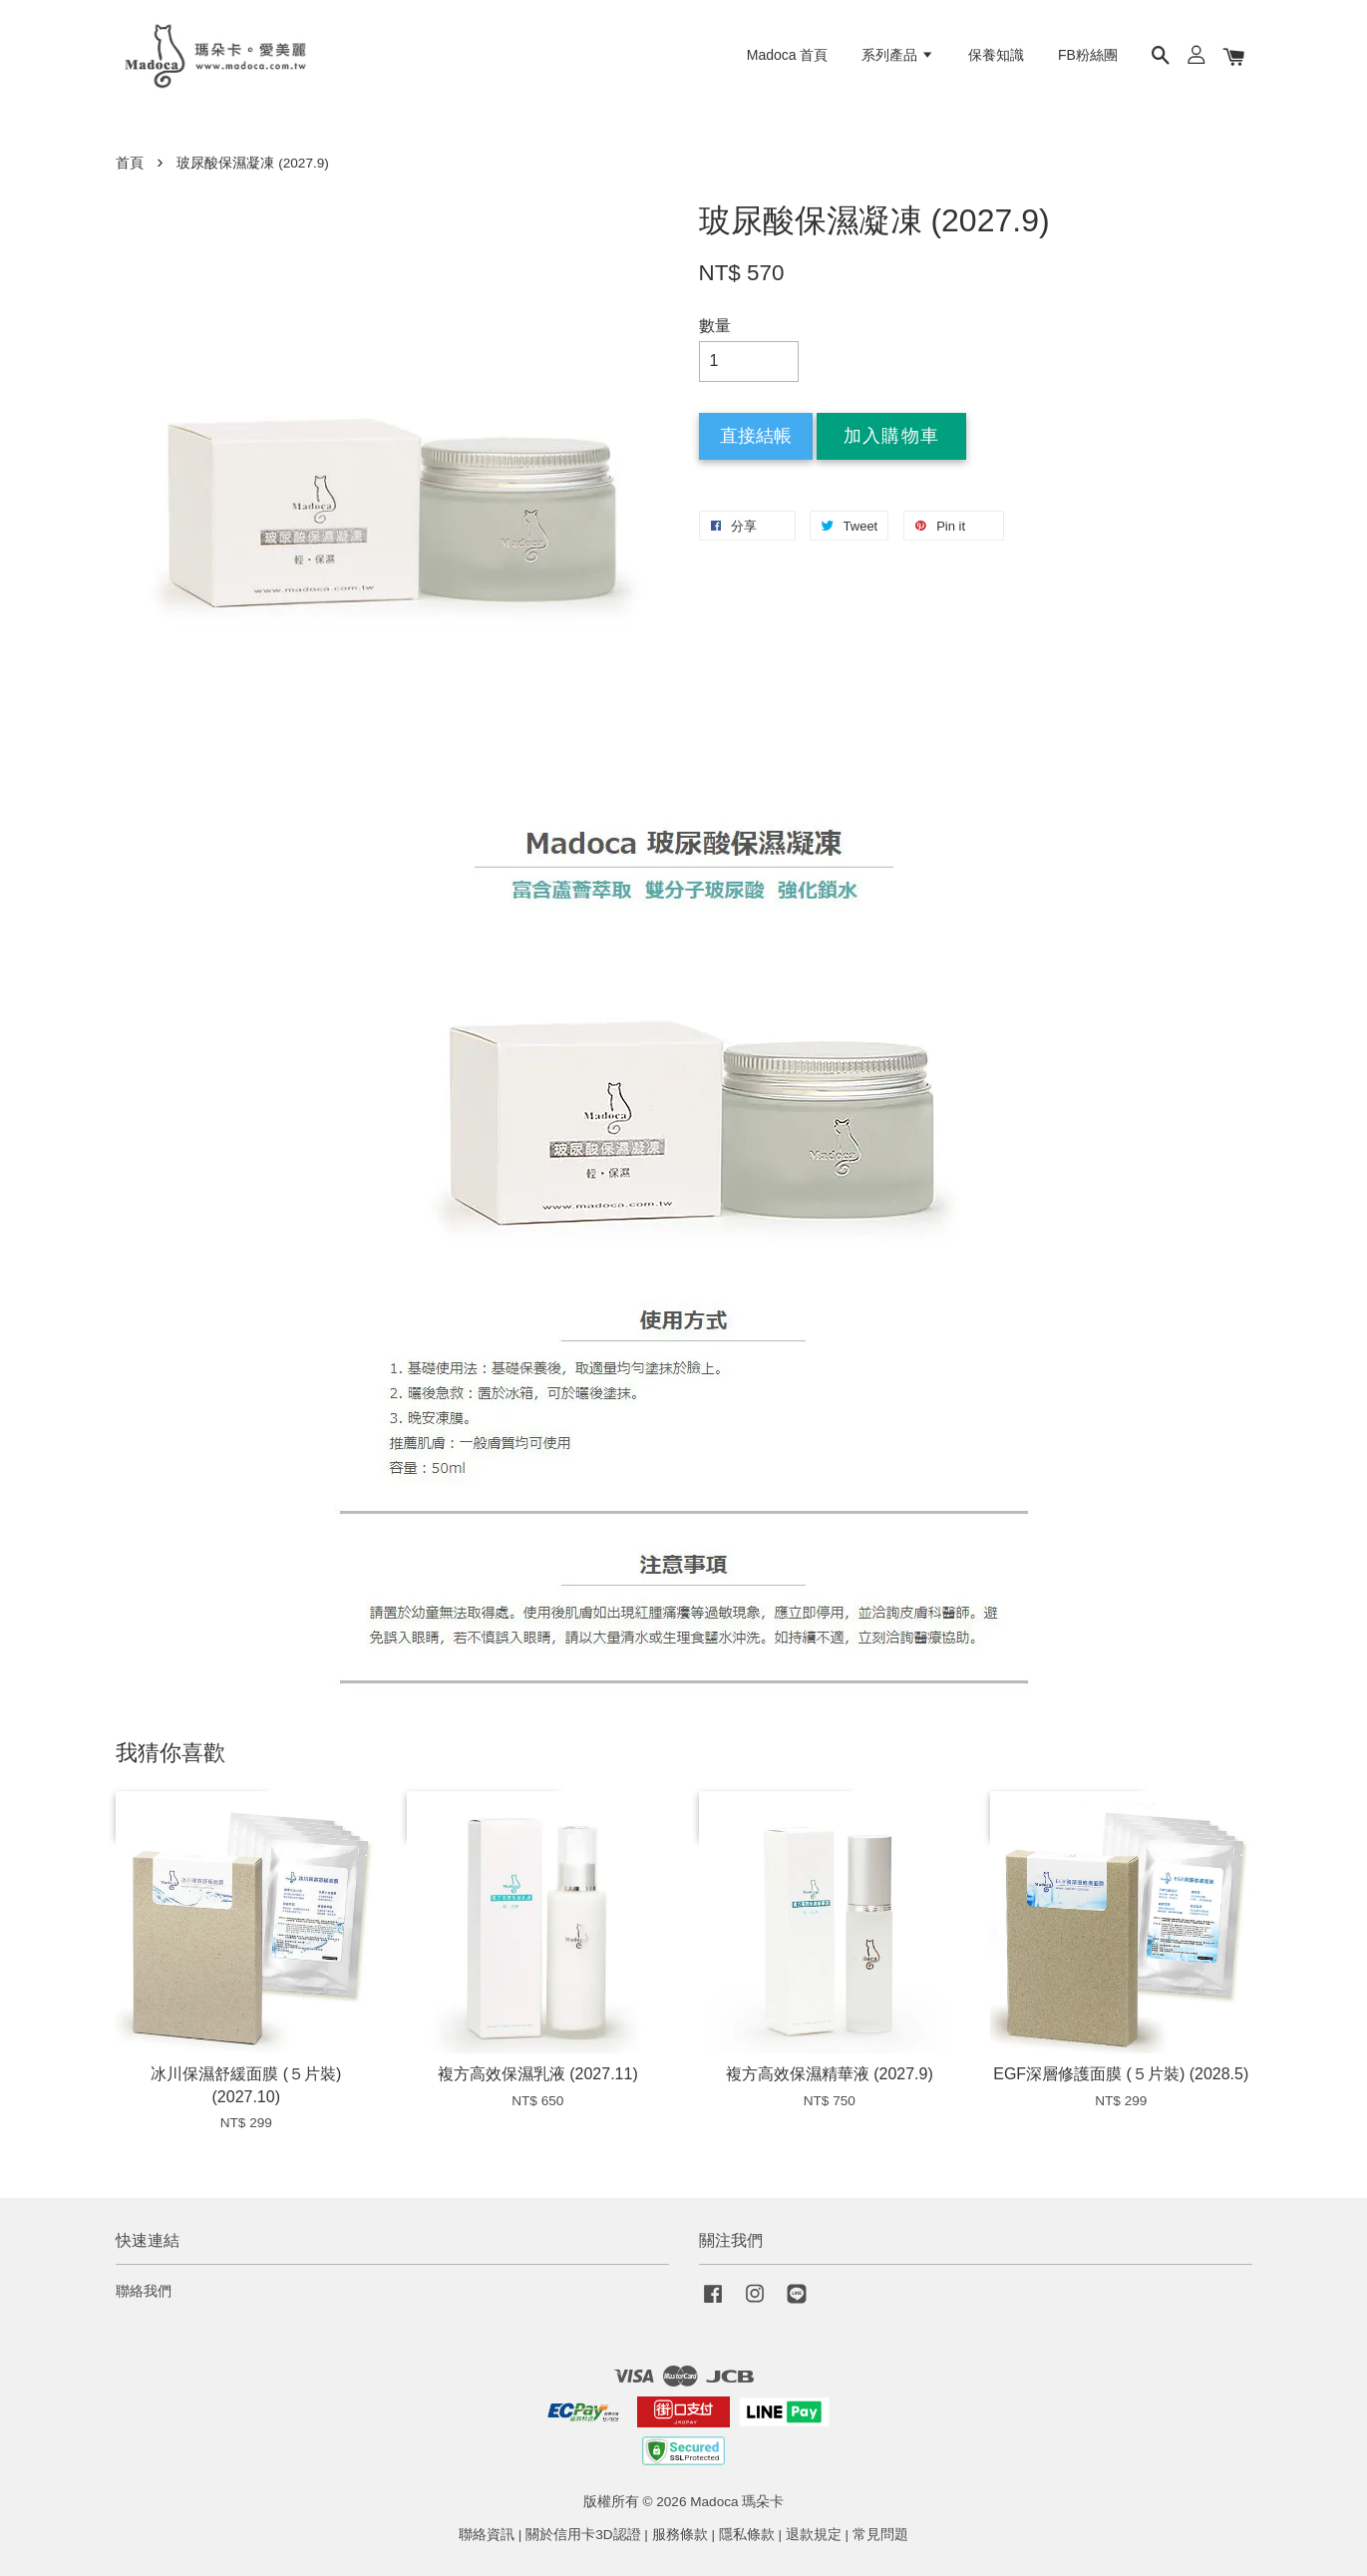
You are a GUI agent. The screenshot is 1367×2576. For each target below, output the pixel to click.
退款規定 (814, 2534)
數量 (715, 325)
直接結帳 (756, 436)
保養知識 (996, 55)
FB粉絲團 (1088, 55)
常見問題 (880, 2534)
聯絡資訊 (486, 2534)
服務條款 (680, 2534)
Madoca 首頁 (788, 55)
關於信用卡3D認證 (582, 2534)
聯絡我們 (143, 2291)
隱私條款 (747, 2534)
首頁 (130, 163)
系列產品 (897, 55)
